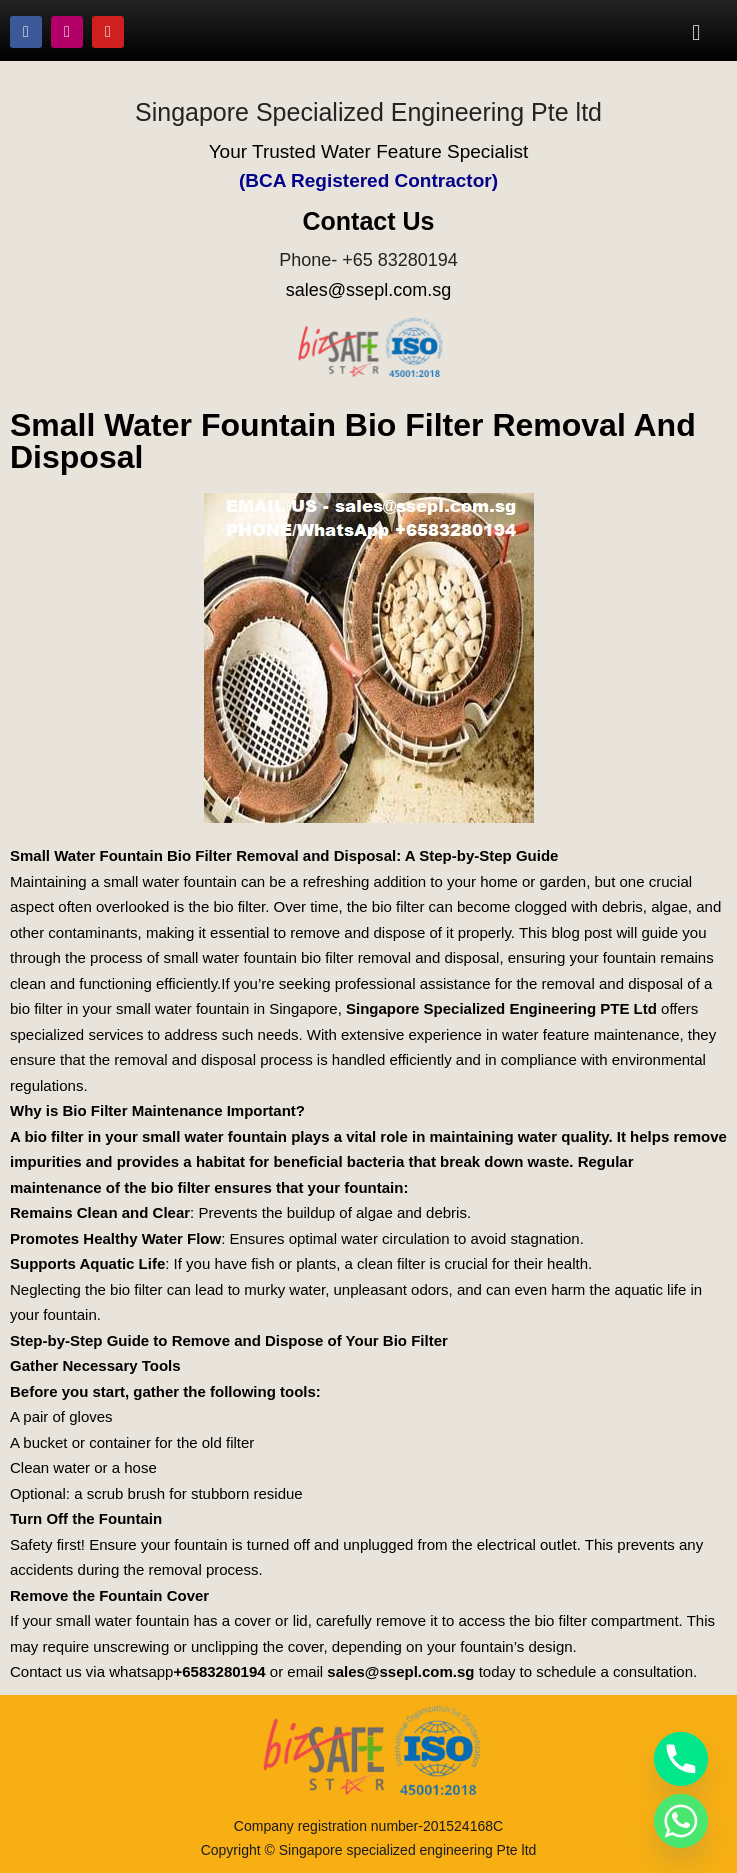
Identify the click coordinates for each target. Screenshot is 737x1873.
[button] (696, 32)
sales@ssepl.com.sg (368, 290)
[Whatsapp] (681, 1821)
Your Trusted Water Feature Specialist (369, 151)
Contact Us (369, 221)
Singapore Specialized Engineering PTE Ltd (501, 1008)
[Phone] (681, 1759)
